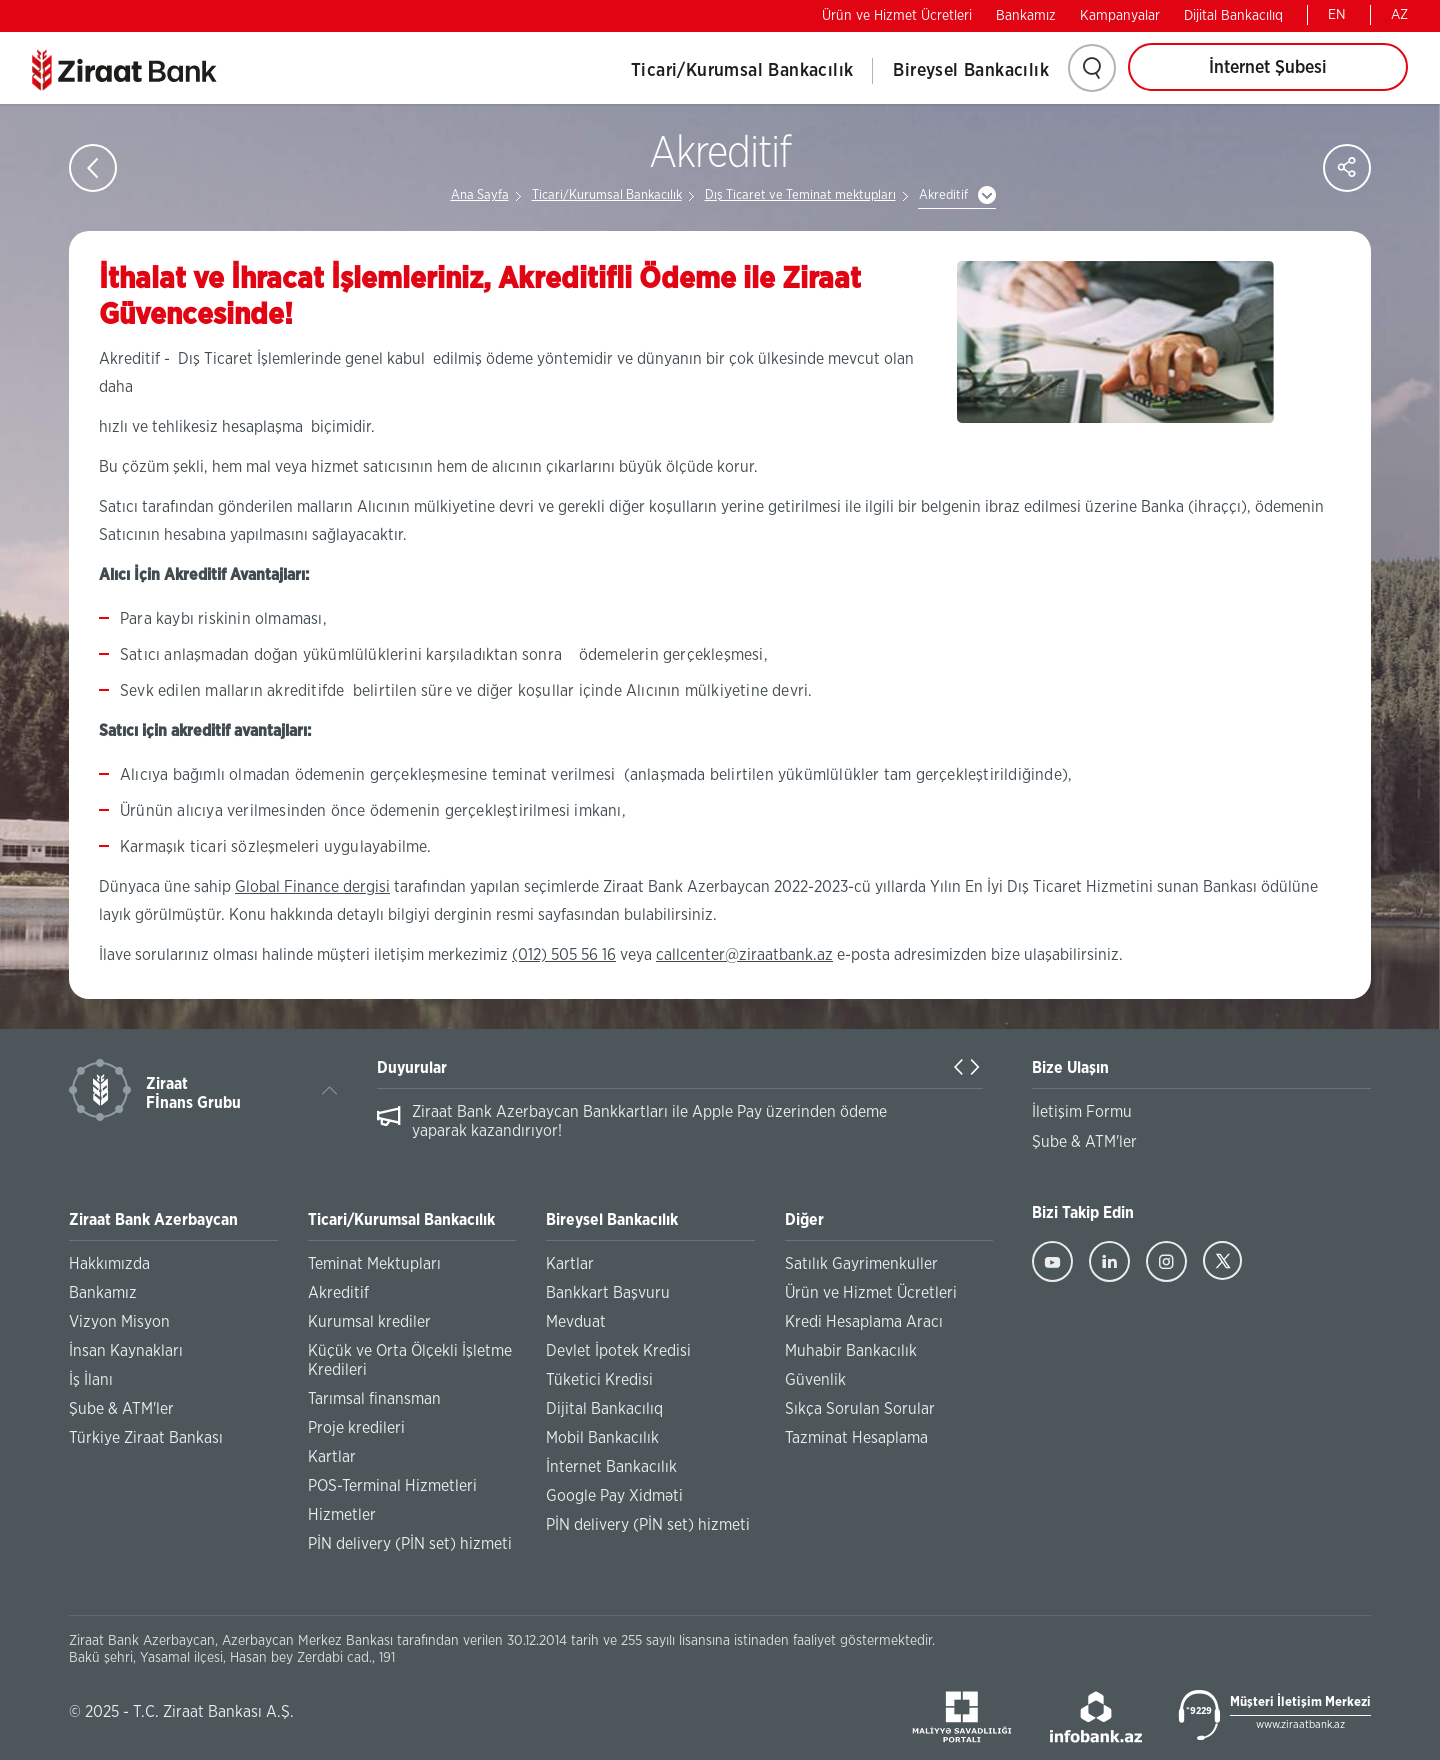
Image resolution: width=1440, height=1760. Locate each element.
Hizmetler (342, 1515)
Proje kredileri (356, 1428)
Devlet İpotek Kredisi (618, 1351)
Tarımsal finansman (374, 1399)
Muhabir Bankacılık (851, 1351)
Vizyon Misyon (119, 1322)
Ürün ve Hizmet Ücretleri (897, 16)
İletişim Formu (1082, 1112)
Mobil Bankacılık (602, 1438)
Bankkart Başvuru (608, 1293)
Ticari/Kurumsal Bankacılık (742, 71)
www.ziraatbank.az (1300, 1724)
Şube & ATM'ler (121, 1409)
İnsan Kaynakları (126, 1351)
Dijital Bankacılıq (1233, 16)
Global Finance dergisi (312, 887)
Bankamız (1026, 16)
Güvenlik (815, 1380)
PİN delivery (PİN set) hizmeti (410, 1544)
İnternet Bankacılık (611, 1467)
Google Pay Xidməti (614, 1496)
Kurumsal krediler (369, 1322)
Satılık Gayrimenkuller (861, 1264)
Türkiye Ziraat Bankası (146, 1438)
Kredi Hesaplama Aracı (864, 1322)
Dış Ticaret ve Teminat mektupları (800, 195)
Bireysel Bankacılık (971, 71)
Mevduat (576, 1322)
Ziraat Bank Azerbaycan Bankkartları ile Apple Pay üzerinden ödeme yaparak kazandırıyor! (649, 1121)
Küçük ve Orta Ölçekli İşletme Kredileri (410, 1360)
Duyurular (412, 1068)
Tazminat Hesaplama (856, 1438)
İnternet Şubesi (1268, 68)
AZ (1399, 15)
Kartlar (332, 1457)
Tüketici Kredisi (599, 1380)
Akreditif (943, 195)
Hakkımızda (109, 1264)
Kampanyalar (1120, 16)
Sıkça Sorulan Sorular (860, 1409)
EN (1337, 15)
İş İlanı (91, 1380)
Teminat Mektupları (374, 1264)
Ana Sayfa (480, 195)
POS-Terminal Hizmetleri (392, 1486)
